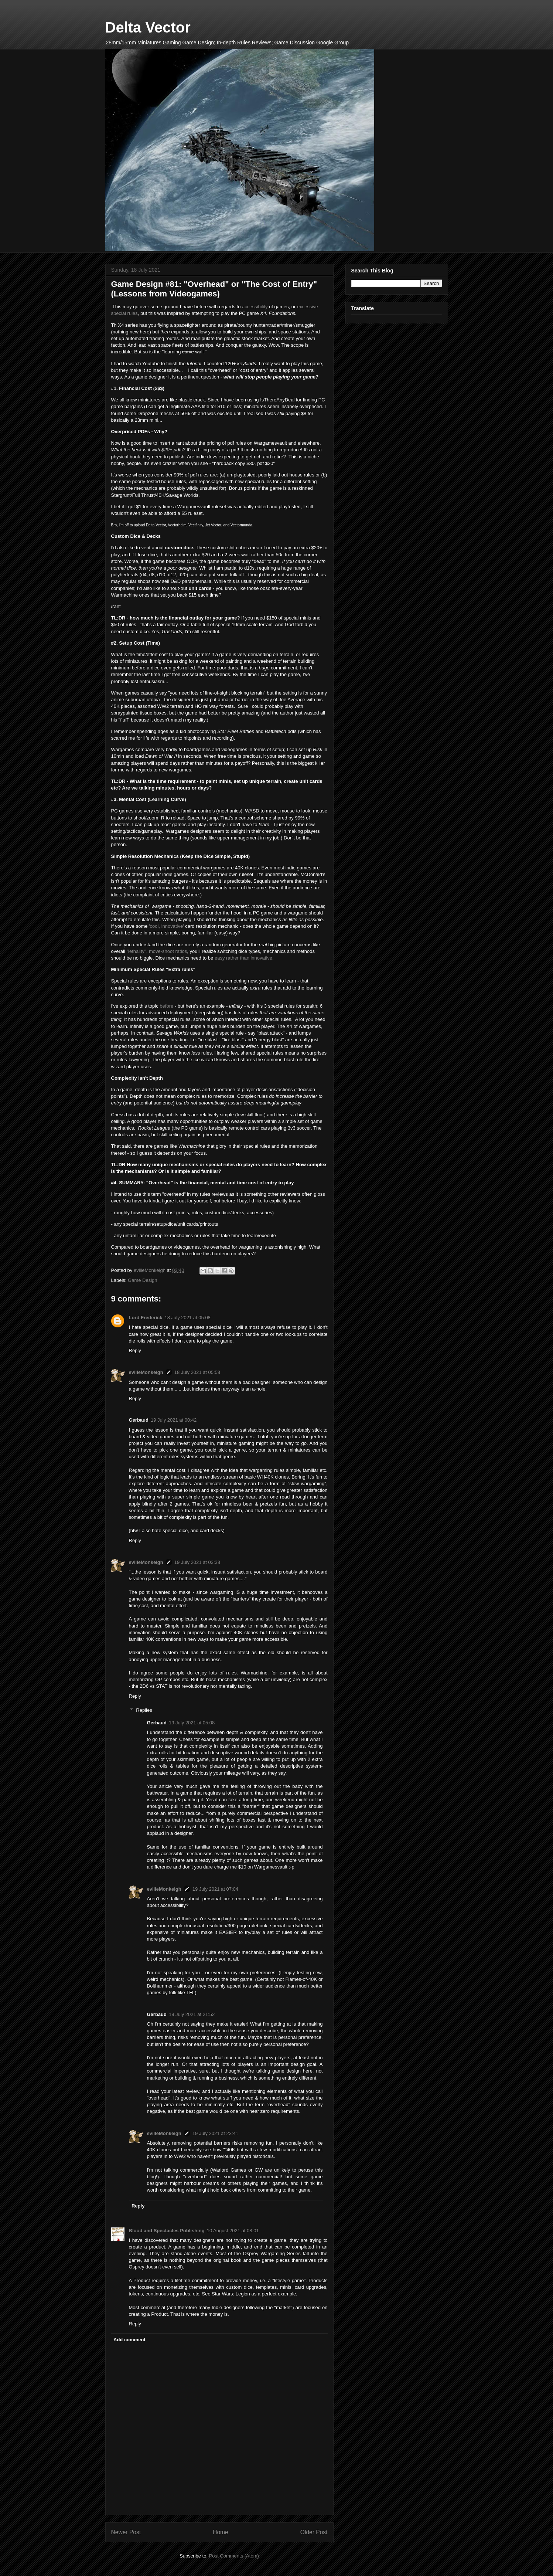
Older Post (314, 2532)
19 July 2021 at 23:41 (215, 2133)
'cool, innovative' (167, 926)
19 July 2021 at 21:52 (192, 2014)
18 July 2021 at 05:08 (188, 1317)
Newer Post (126, 2532)
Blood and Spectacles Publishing (167, 2230)
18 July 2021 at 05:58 (197, 1372)
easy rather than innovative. (244, 958)
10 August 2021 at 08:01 (233, 2230)
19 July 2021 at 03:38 (197, 1562)
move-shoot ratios (168, 951)
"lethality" (136, 951)
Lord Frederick (146, 1317)
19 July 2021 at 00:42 (174, 1420)
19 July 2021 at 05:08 (192, 1722)
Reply (135, 1350)
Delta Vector (148, 27)
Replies (144, 1710)
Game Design (142, 1280)
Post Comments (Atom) (234, 2556)
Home (220, 2532)
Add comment (129, 2339)
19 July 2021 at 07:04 (215, 1889)
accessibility (254, 306)
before (166, 1006)
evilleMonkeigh (146, 1372)
